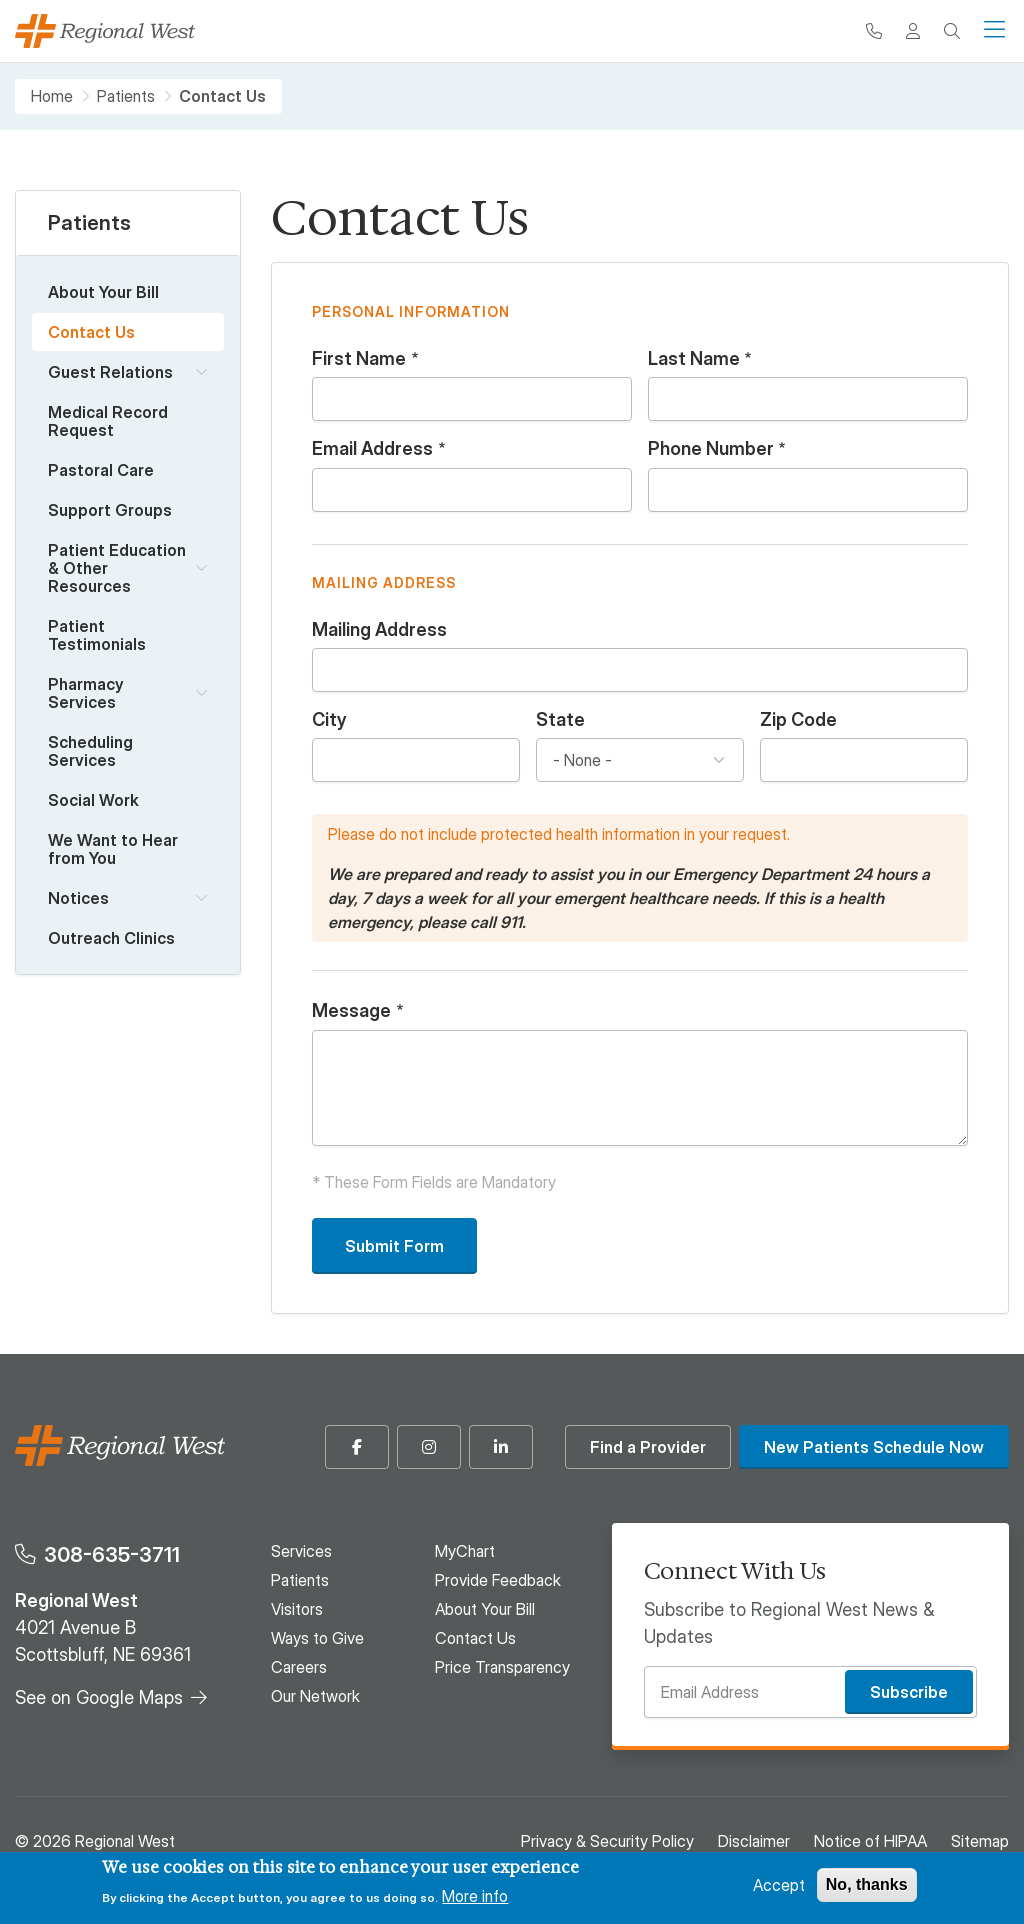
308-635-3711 (112, 1554)
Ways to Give (317, 1638)
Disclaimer (754, 1841)
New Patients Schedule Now (874, 1447)
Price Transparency (502, 1667)
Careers (299, 1667)
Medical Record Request (108, 421)
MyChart (465, 1551)
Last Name (694, 359)
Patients (126, 96)
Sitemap (980, 1841)
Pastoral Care (101, 470)
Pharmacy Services (86, 693)
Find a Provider (648, 1447)
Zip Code (798, 720)
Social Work (93, 800)
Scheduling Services (90, 751)
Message (351, 1011)
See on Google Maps (99, 1697)
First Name (359, 359)
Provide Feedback (498, 1580)
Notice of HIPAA (870, 1841)
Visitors (297, 1609)
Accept (779, 1885)
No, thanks (867, 1884)
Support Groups (110, 510)
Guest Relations (110, 372)
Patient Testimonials (97, 635)
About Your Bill (103, 292)
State (560, 720)
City (329, 720)
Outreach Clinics (111, 938)
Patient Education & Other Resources (117, 568)
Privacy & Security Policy (607, 1841)
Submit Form (394, 1246)
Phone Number (711, 449)
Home (52, 96)
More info (475, 1896)
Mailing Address (379, 630)
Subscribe (909, 1692)
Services (301, 1551)
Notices (78, 898)
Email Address (372, 449)
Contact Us (91, 332)
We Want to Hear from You (113, 849)
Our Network (315, 1696)
